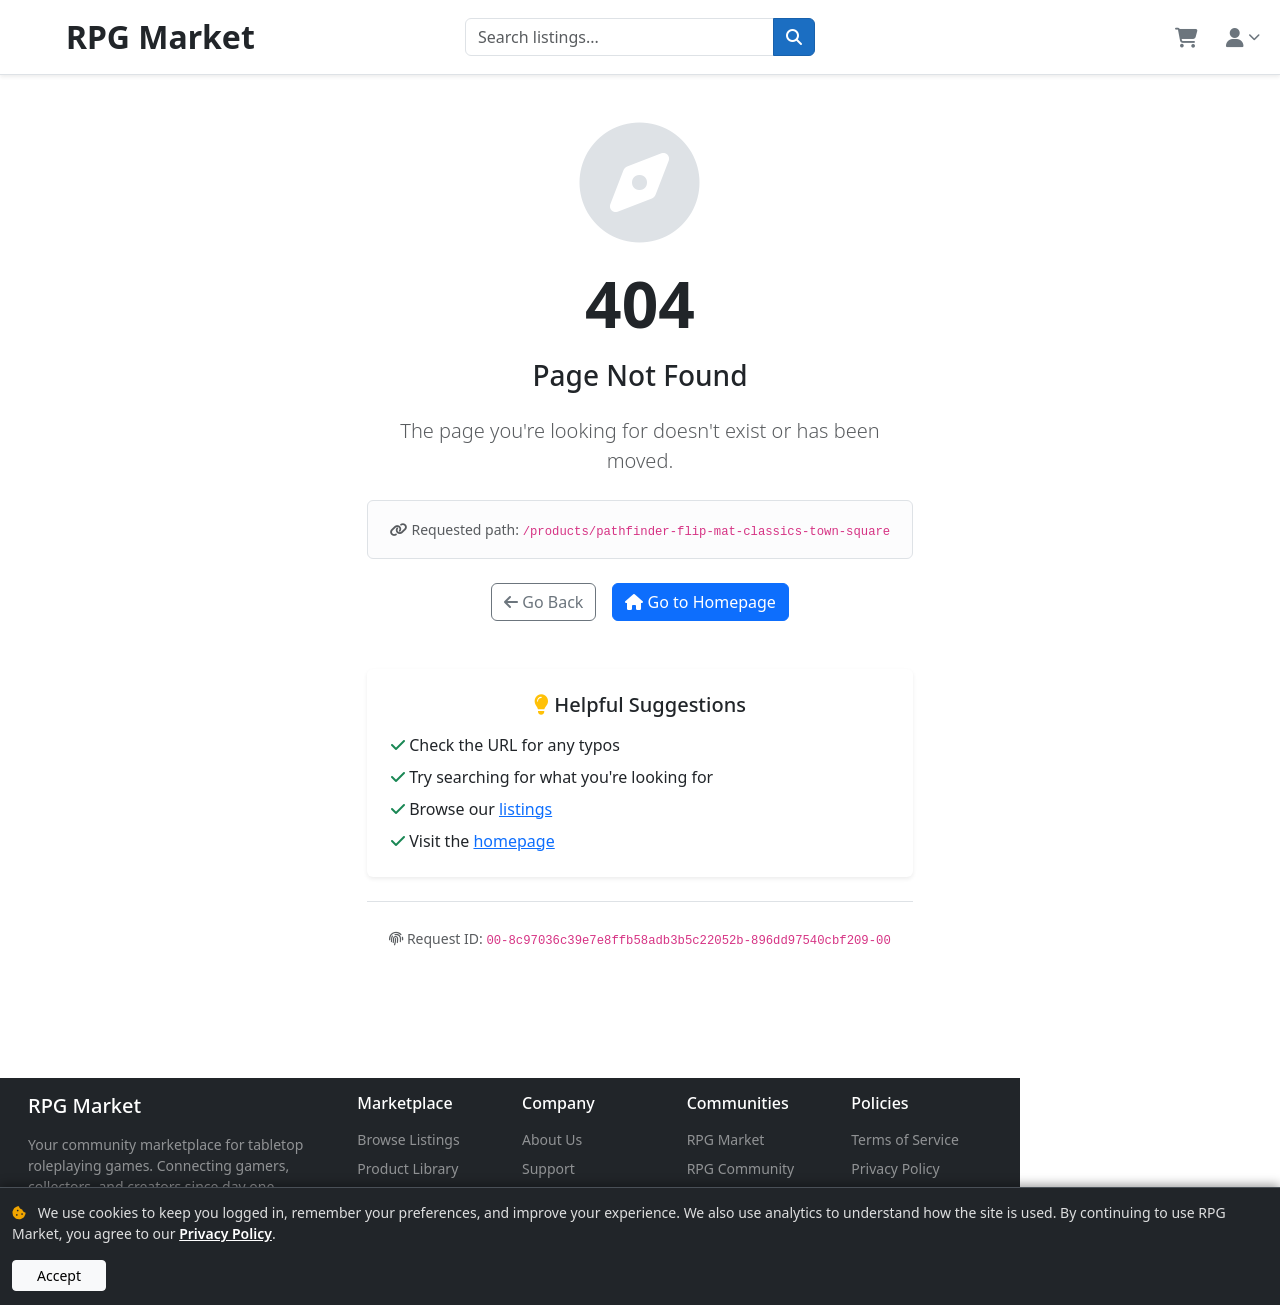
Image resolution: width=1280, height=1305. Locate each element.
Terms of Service (1122, 1139)
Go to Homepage (700, 602)
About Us (682, 1139)
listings (525, 809)
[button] (1186, 37)
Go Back (543, 602)
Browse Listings (495, 1139)
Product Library (494, 1168)
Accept (59, 1275)
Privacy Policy (1112, 1168)
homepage (513, 841)
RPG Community (914, 1168)
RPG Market (84, 1105)
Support (678, 1168)
